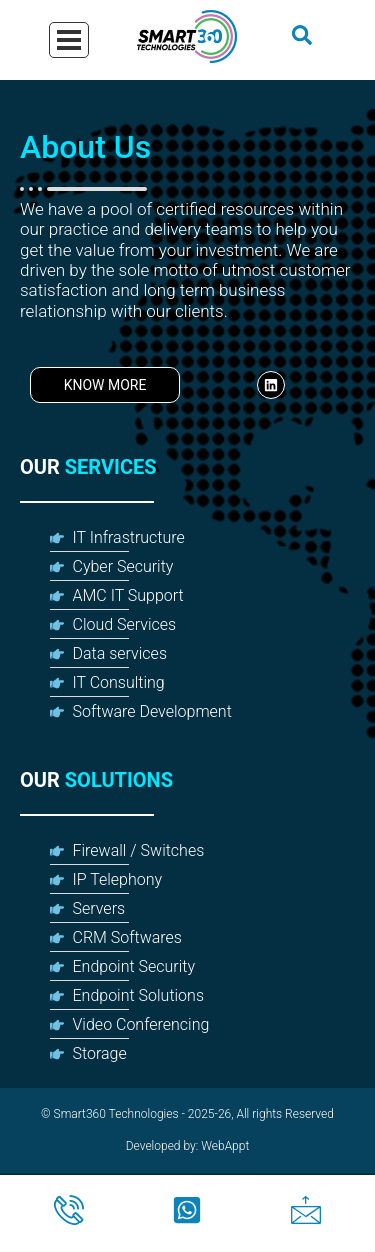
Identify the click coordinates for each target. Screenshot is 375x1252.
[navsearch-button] (302, 40)
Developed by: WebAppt (188, 1146)
